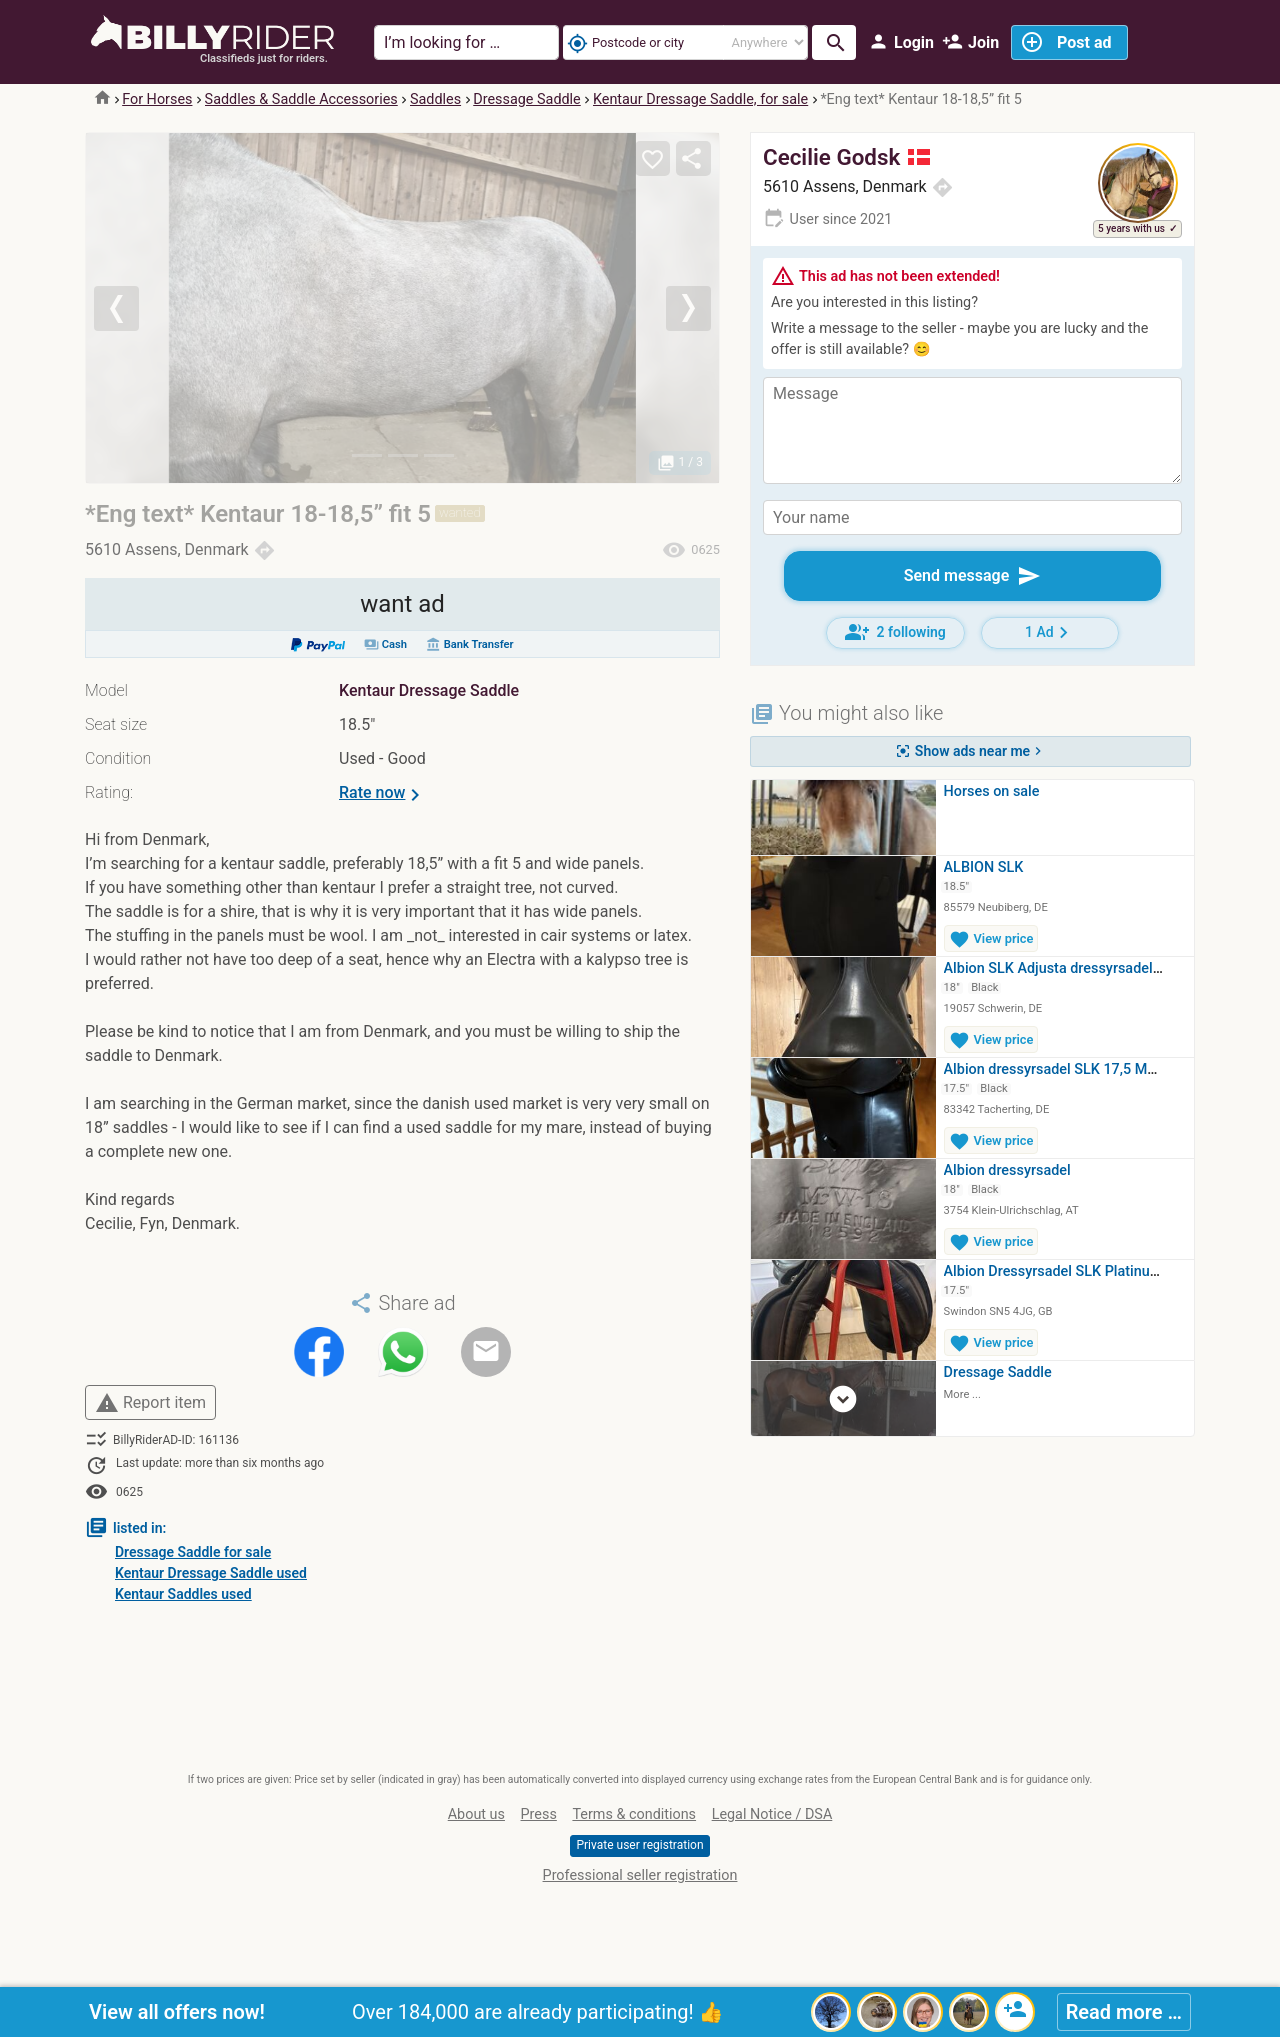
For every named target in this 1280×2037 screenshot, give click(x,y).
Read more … (1124, 2012)
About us (476, 1814)
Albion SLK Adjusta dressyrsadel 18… (1063, 968)
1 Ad (1050, 632)
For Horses (157, 99)
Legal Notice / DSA (772, 1814)
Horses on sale (992, 791)
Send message (973, 576)
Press (539, 1814)
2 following (895, 632)
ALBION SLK (984, 867)
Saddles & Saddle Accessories (301, 99)
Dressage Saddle (527, 99)
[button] (133, 308)
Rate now (383, 795)
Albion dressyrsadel (1007, 1170)
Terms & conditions (634, 1814)
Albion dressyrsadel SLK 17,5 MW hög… (1071, 1069)
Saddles (435, 99)
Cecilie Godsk (846, 157)
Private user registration (639, 1845)
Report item (150, 1403)
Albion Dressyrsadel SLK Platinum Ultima (1076, 1271)
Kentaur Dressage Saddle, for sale (700, 99)
